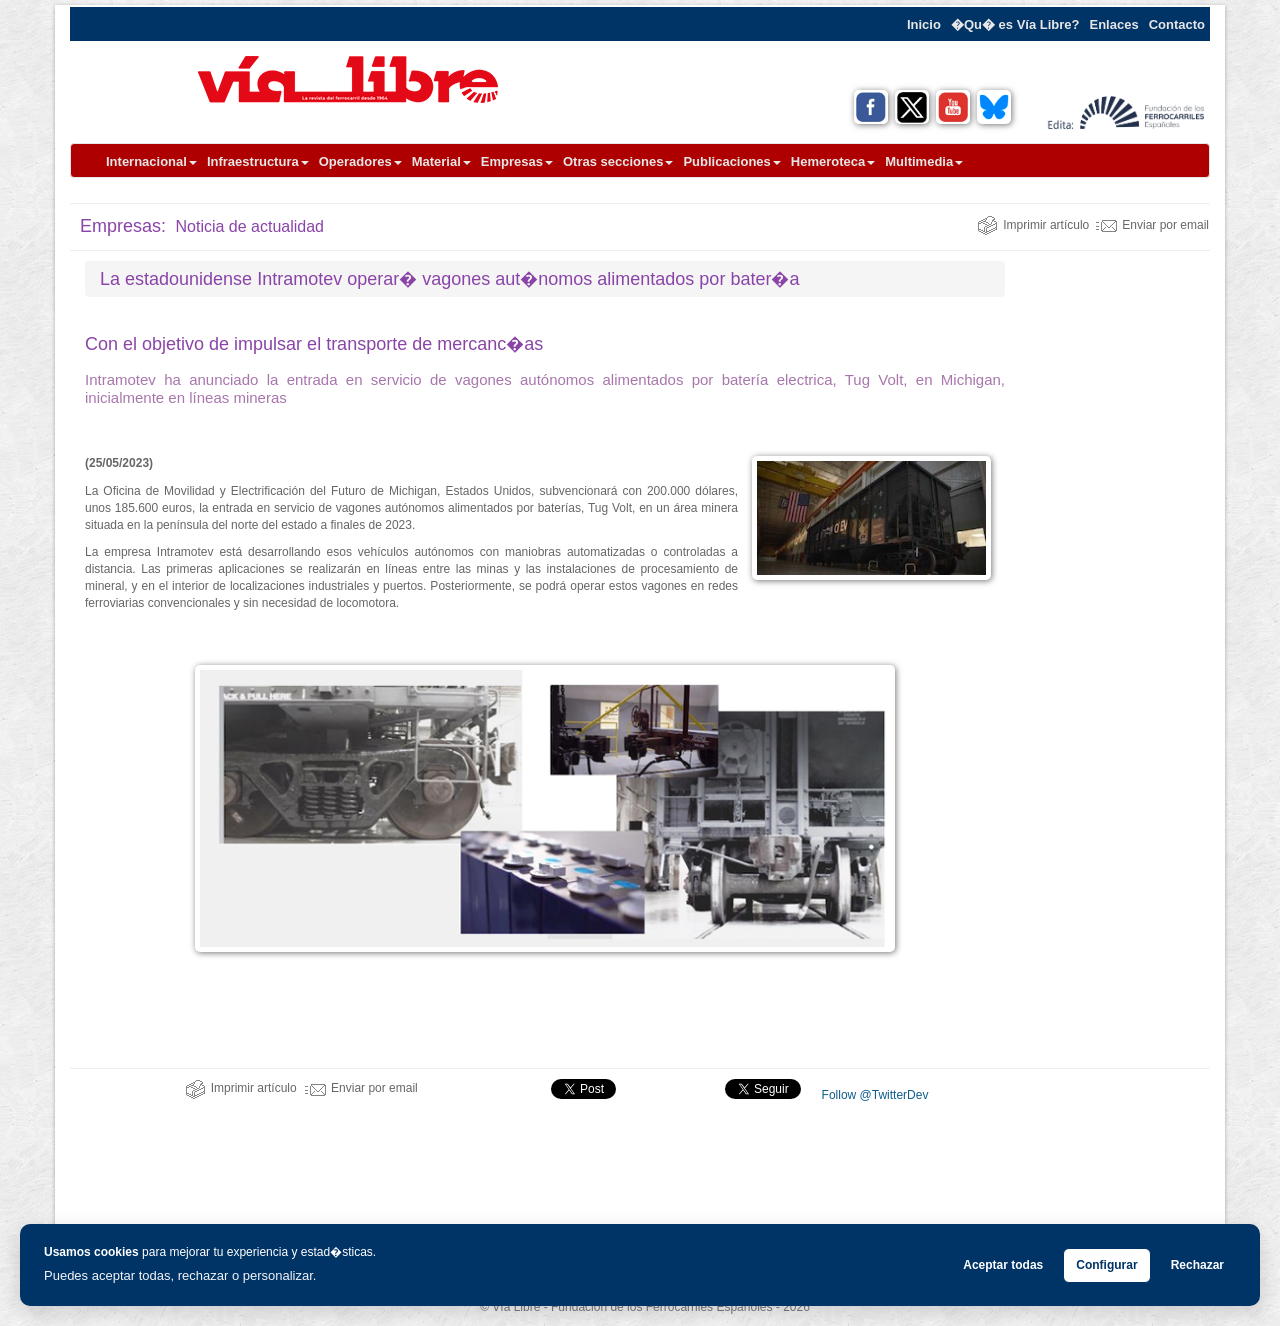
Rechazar (1197, 1265)
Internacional (151, 161)
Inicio (924, 24)
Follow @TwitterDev (873, 1095)
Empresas (517, 161)
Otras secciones (618, 161)
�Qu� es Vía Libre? (1015, 24)
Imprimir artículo (1033, 225)
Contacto (1177, 24)
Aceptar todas (1003, 1265)
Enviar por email (1152, 225)
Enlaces (1114, 24)
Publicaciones (731, 161)
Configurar (1106, 1265)
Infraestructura (258, 161)
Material (441, 161)
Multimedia (924, 161)
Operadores (360, 161)
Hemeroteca (833, 161)
